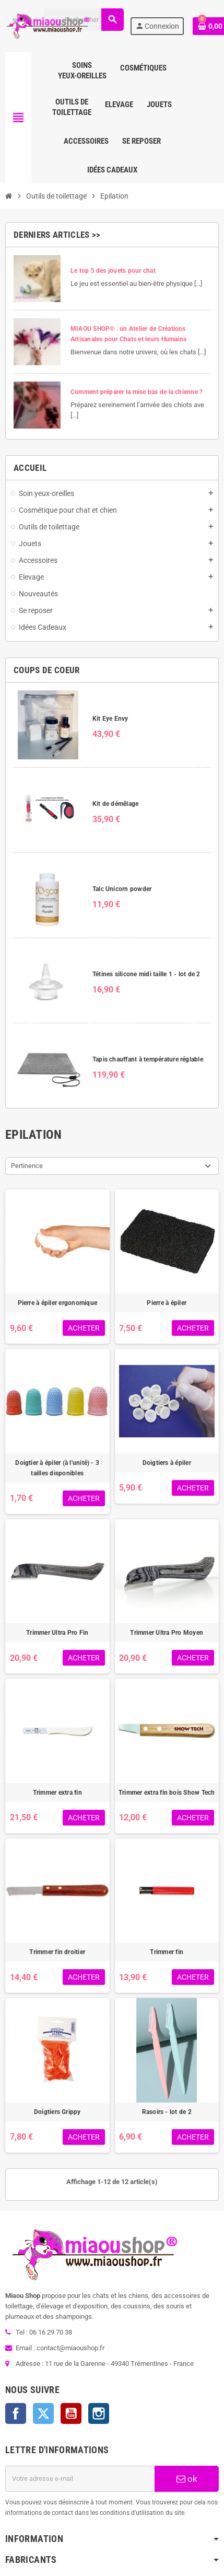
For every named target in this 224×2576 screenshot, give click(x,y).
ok (186, 2479)
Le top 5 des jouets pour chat (113, 270)
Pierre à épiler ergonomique (57, 1303)
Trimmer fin (166, 1952)
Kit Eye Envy (110, 718)
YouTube (71, 2413)
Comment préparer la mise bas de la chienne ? (136, 392)
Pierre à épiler (166, 1303)
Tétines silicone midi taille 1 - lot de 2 (146, 974)
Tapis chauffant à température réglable (147, 1059)
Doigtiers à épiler (167, 1462)
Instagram (98, 2413)
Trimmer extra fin (57, 1792)
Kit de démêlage (115, 803)
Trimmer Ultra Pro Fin (57, 1632)
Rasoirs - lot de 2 (167, 2112)
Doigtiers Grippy (57, 2112)
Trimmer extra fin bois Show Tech (167, 1792)
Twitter (43, 2413)
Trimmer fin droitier (57, 1952)
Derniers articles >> (57, 234)
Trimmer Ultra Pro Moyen (166, 1632)
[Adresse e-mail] (80, 2479)
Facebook (15, 2413)
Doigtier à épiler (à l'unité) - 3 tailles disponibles (57, 1468)
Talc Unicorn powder (122, 889)
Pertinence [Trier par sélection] (27, 1166)
